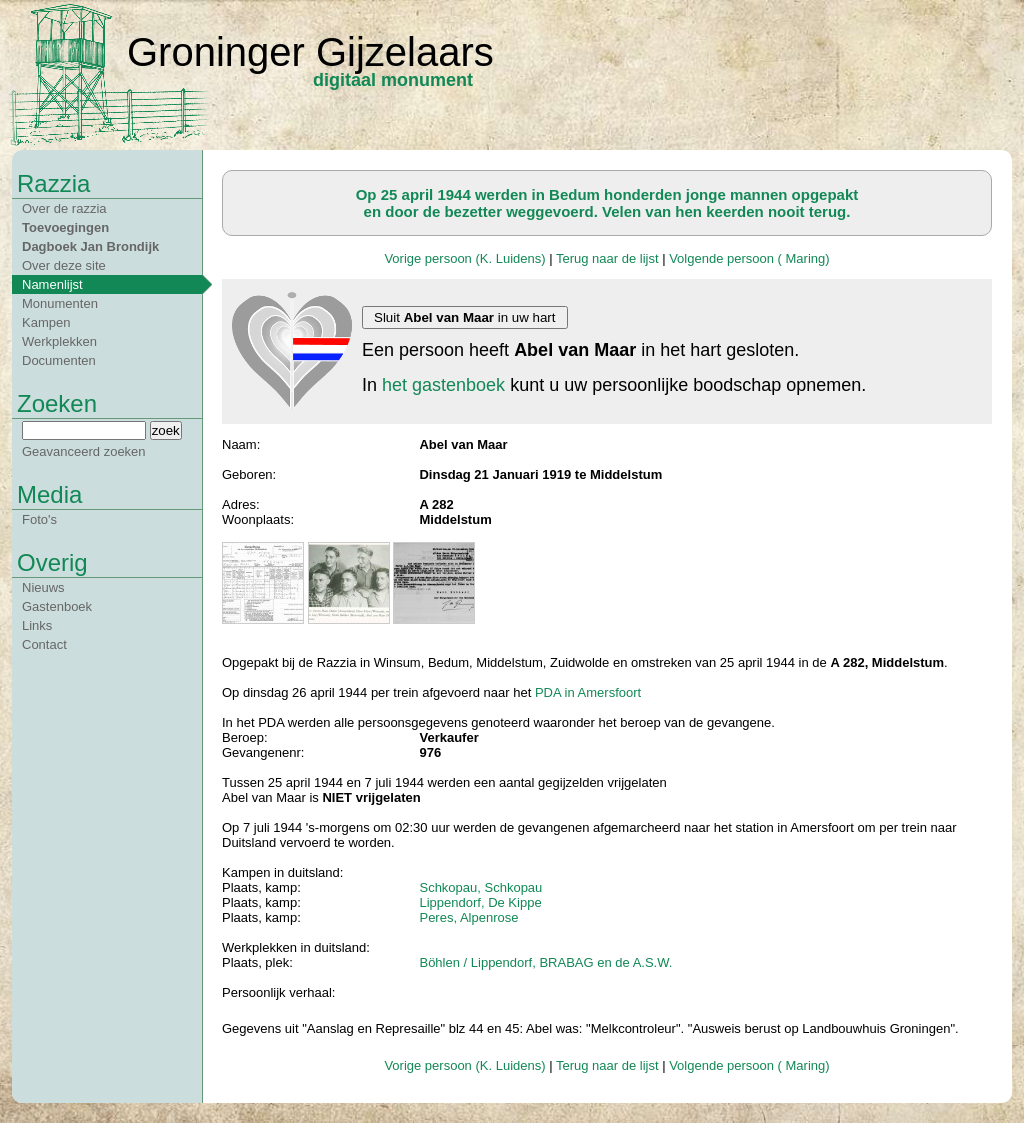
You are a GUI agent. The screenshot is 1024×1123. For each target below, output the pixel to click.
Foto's (39, 519)
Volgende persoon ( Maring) (749, 258)
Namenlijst (52, 284)
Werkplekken (59, 341)
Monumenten (60, 303)
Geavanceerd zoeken (84, 451)
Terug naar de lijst (607, 258)
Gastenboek (57, 606)
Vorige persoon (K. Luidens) (464, 258)
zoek (166, 430)
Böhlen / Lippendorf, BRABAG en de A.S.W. (545, 962)
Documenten (59, 360)
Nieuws (43, 587)
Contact (44, 644)
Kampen (46, 322)
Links (37, 625)
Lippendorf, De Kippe (480, 902)
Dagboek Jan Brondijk (90, 246)
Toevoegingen (65, 227)
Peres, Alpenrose (468, 917)
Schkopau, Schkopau (480, 887)
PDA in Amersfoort (588, 692)
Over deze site (64, 265)
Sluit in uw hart (465, 317)
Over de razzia (64, 208)
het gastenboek (443, 385)
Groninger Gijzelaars (310, 52)
